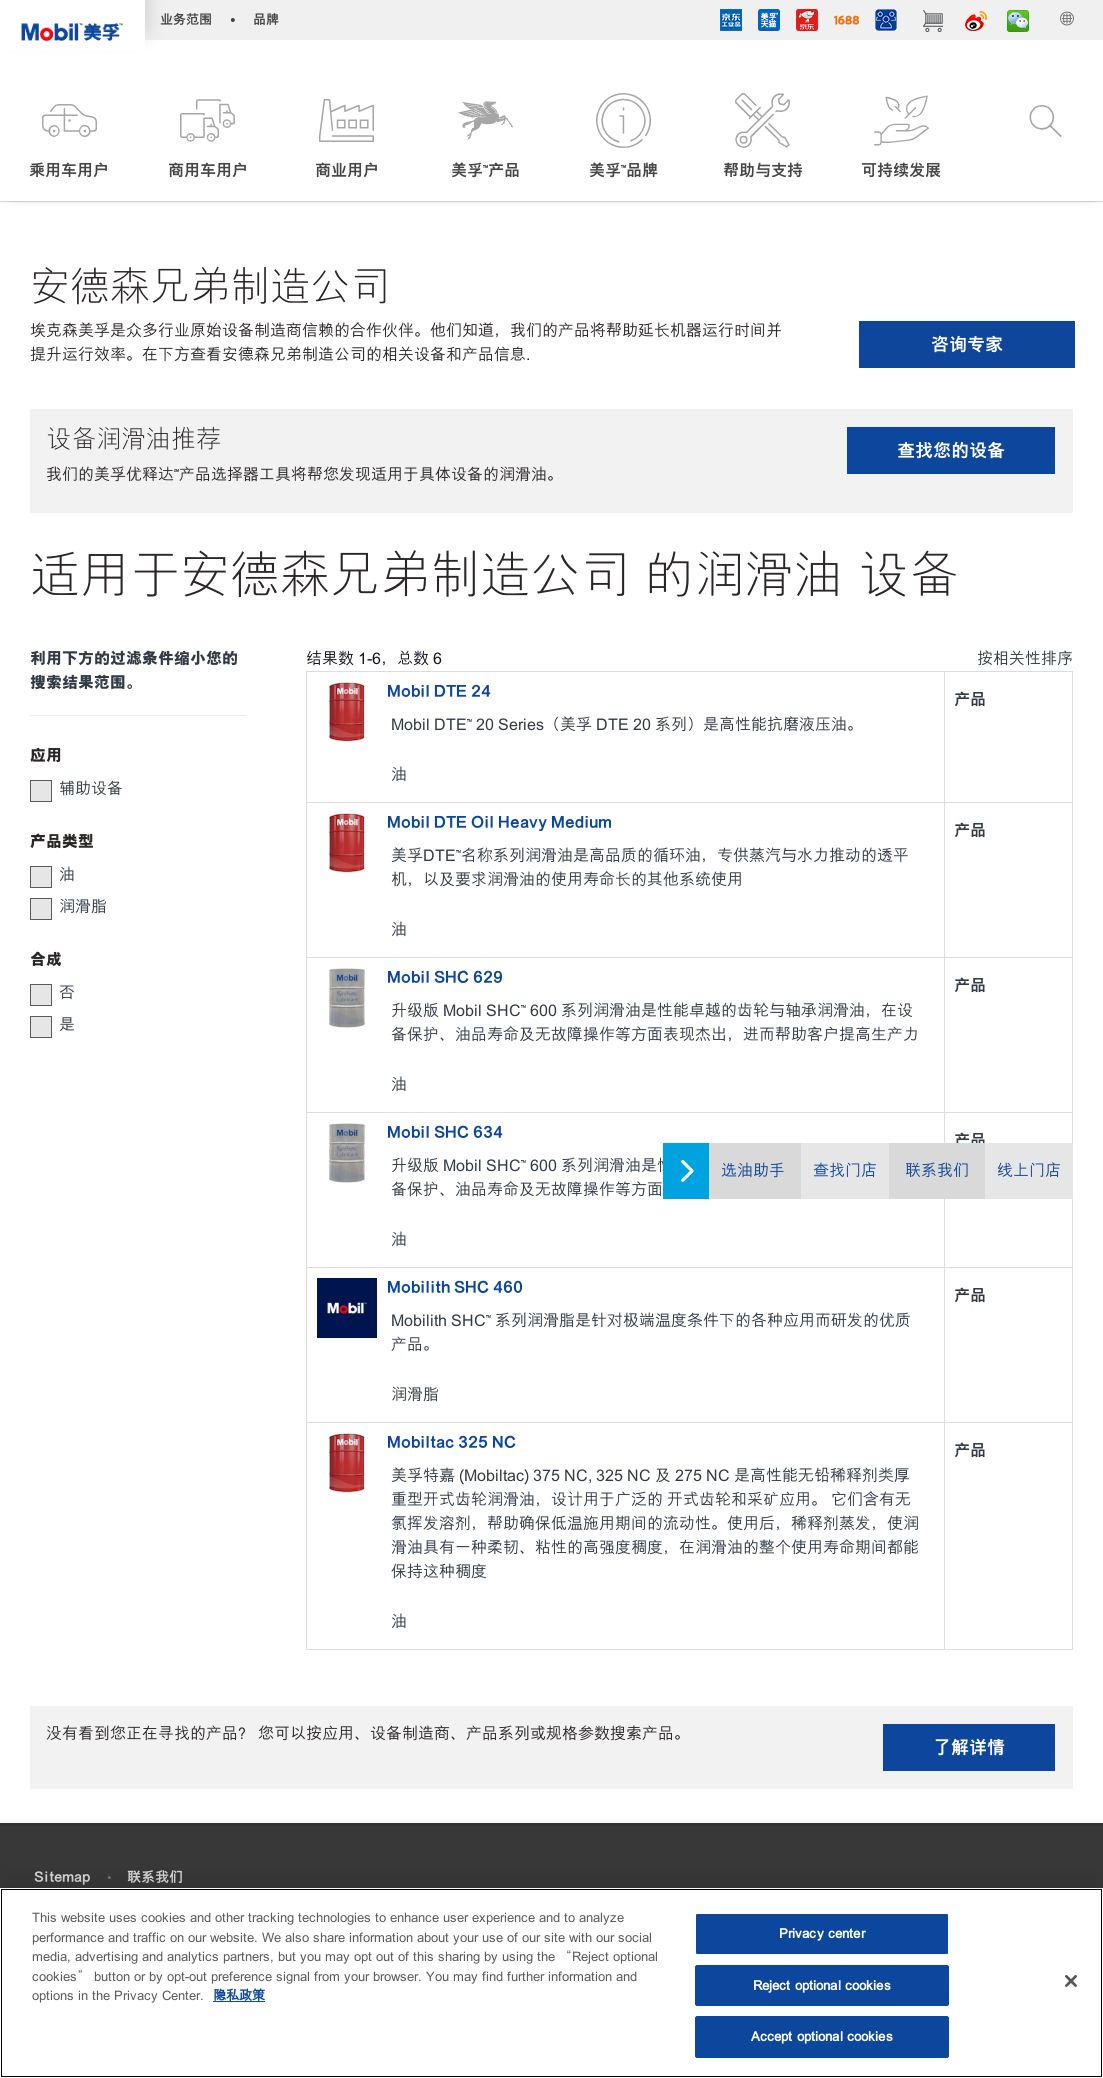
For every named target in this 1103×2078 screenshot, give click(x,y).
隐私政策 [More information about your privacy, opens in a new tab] (239, 1995)
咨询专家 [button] (967, 344)
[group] (128, 789)
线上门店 (1029, 1170)
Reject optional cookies (822, 1985)
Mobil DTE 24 (439, 691)
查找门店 (845, 1170)
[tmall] (769, 23)
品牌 (266, 19)
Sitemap (62, 1877)
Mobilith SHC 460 (455, 1287)
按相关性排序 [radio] (1025, 658)
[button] (69, 137)
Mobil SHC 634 (445, 1132)
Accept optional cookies (822, 2036)
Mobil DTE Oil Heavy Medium (499, 822)
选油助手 (753, 1170)
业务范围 (186, 19)
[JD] (807, 23)
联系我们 (937, 1170)
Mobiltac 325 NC (451, 1442)
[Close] (1071, 1981)
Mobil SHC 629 (445, 977)
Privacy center (822, 1933)
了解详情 (969, 1747)
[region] (551, 1983)
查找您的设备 (951, 450)
